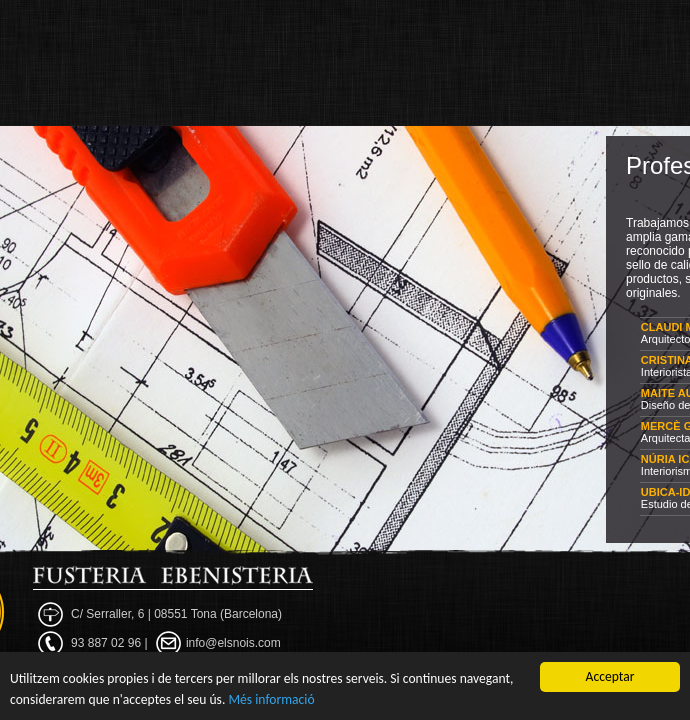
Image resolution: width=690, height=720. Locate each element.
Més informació (271, 699)
